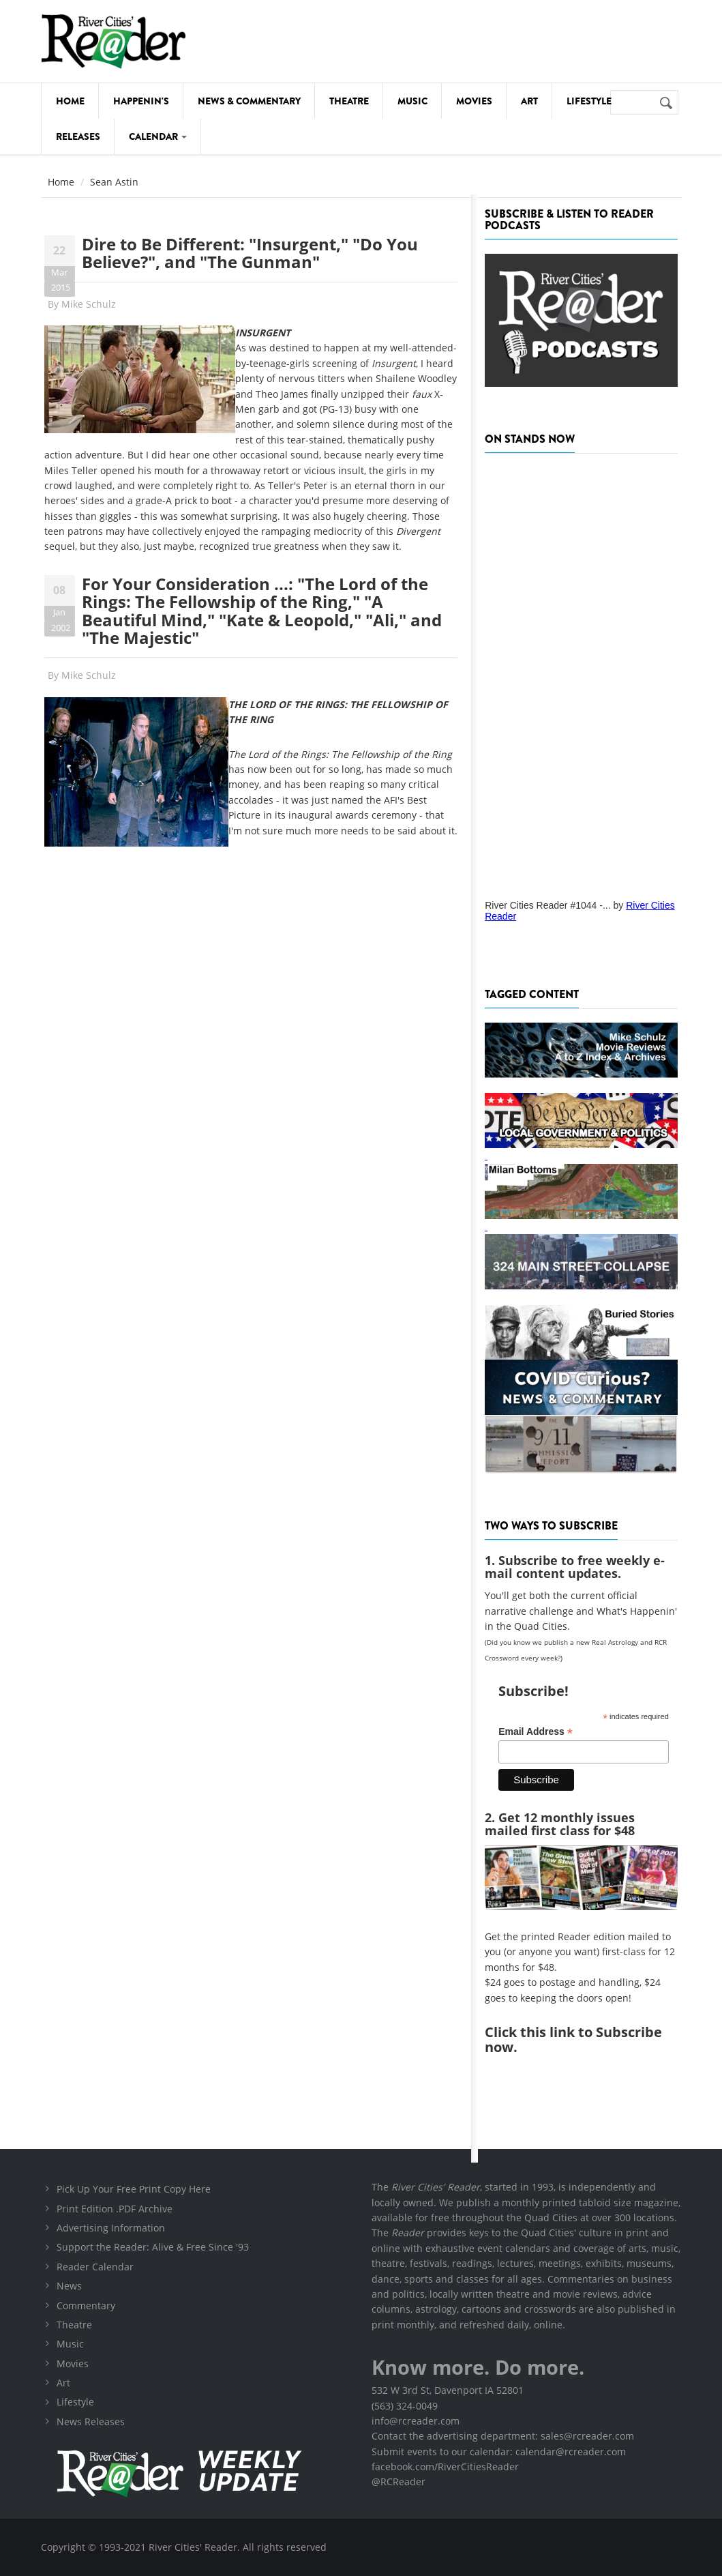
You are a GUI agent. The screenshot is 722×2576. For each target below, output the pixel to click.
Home (70, 101)
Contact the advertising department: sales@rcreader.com (503, 2435)
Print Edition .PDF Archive (114, 2208)
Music (412, 101)
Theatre (349, 101)
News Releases (91, 2421)
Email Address (535, 1731)
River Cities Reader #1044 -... (547, 905)
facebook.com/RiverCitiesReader (445, 2466)
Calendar (158, 136)
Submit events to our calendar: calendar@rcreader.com (499, 2451)
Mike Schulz (88, 303)
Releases (78, 136)
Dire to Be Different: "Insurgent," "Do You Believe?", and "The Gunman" (250, 253)
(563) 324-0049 (405, 2405)
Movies (474, 101)
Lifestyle (589, 101)
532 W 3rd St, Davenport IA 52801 (448, 2390)
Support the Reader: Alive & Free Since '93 (153, 2246)
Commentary (86, 2305)
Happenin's (141, 101)
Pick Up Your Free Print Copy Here (134, 2188)
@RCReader (398, 2481)
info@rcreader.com (416, 2420)
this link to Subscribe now (573, 2039)
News (69, 2285)
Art (529, 101)
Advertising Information (111, 2227)
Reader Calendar (95, 2266)
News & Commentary (249, 101)
